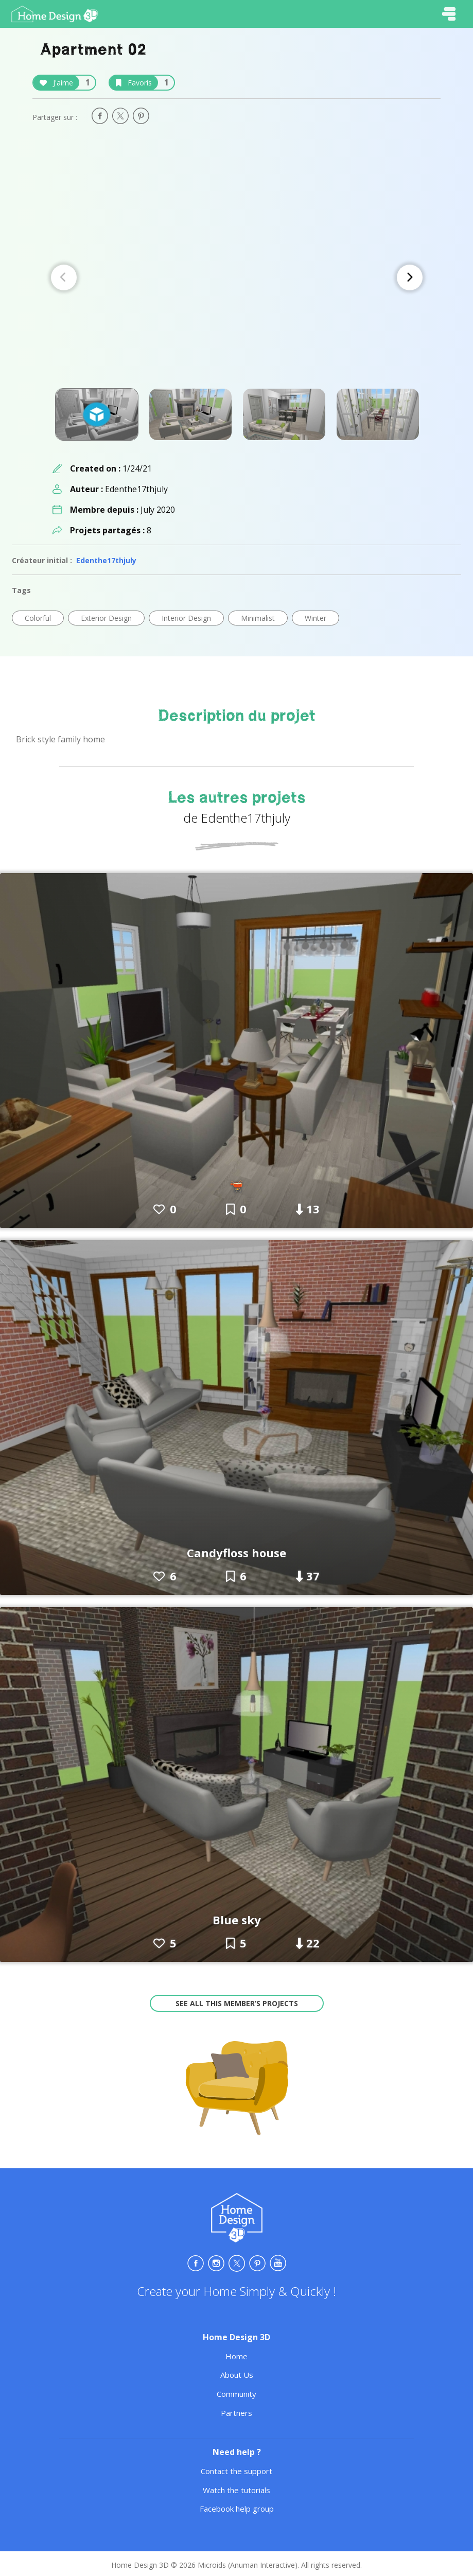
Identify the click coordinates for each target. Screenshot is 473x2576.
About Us (236, 2375)
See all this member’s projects (237, 2003)
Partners (236, 2413)
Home (236, 2356)
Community (236, 2394)
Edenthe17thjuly (106, 560)
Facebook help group (237, 2508)
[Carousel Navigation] (237, 277)
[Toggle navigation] (449, 14)
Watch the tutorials (236, 2490)
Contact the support (236, 2471)
